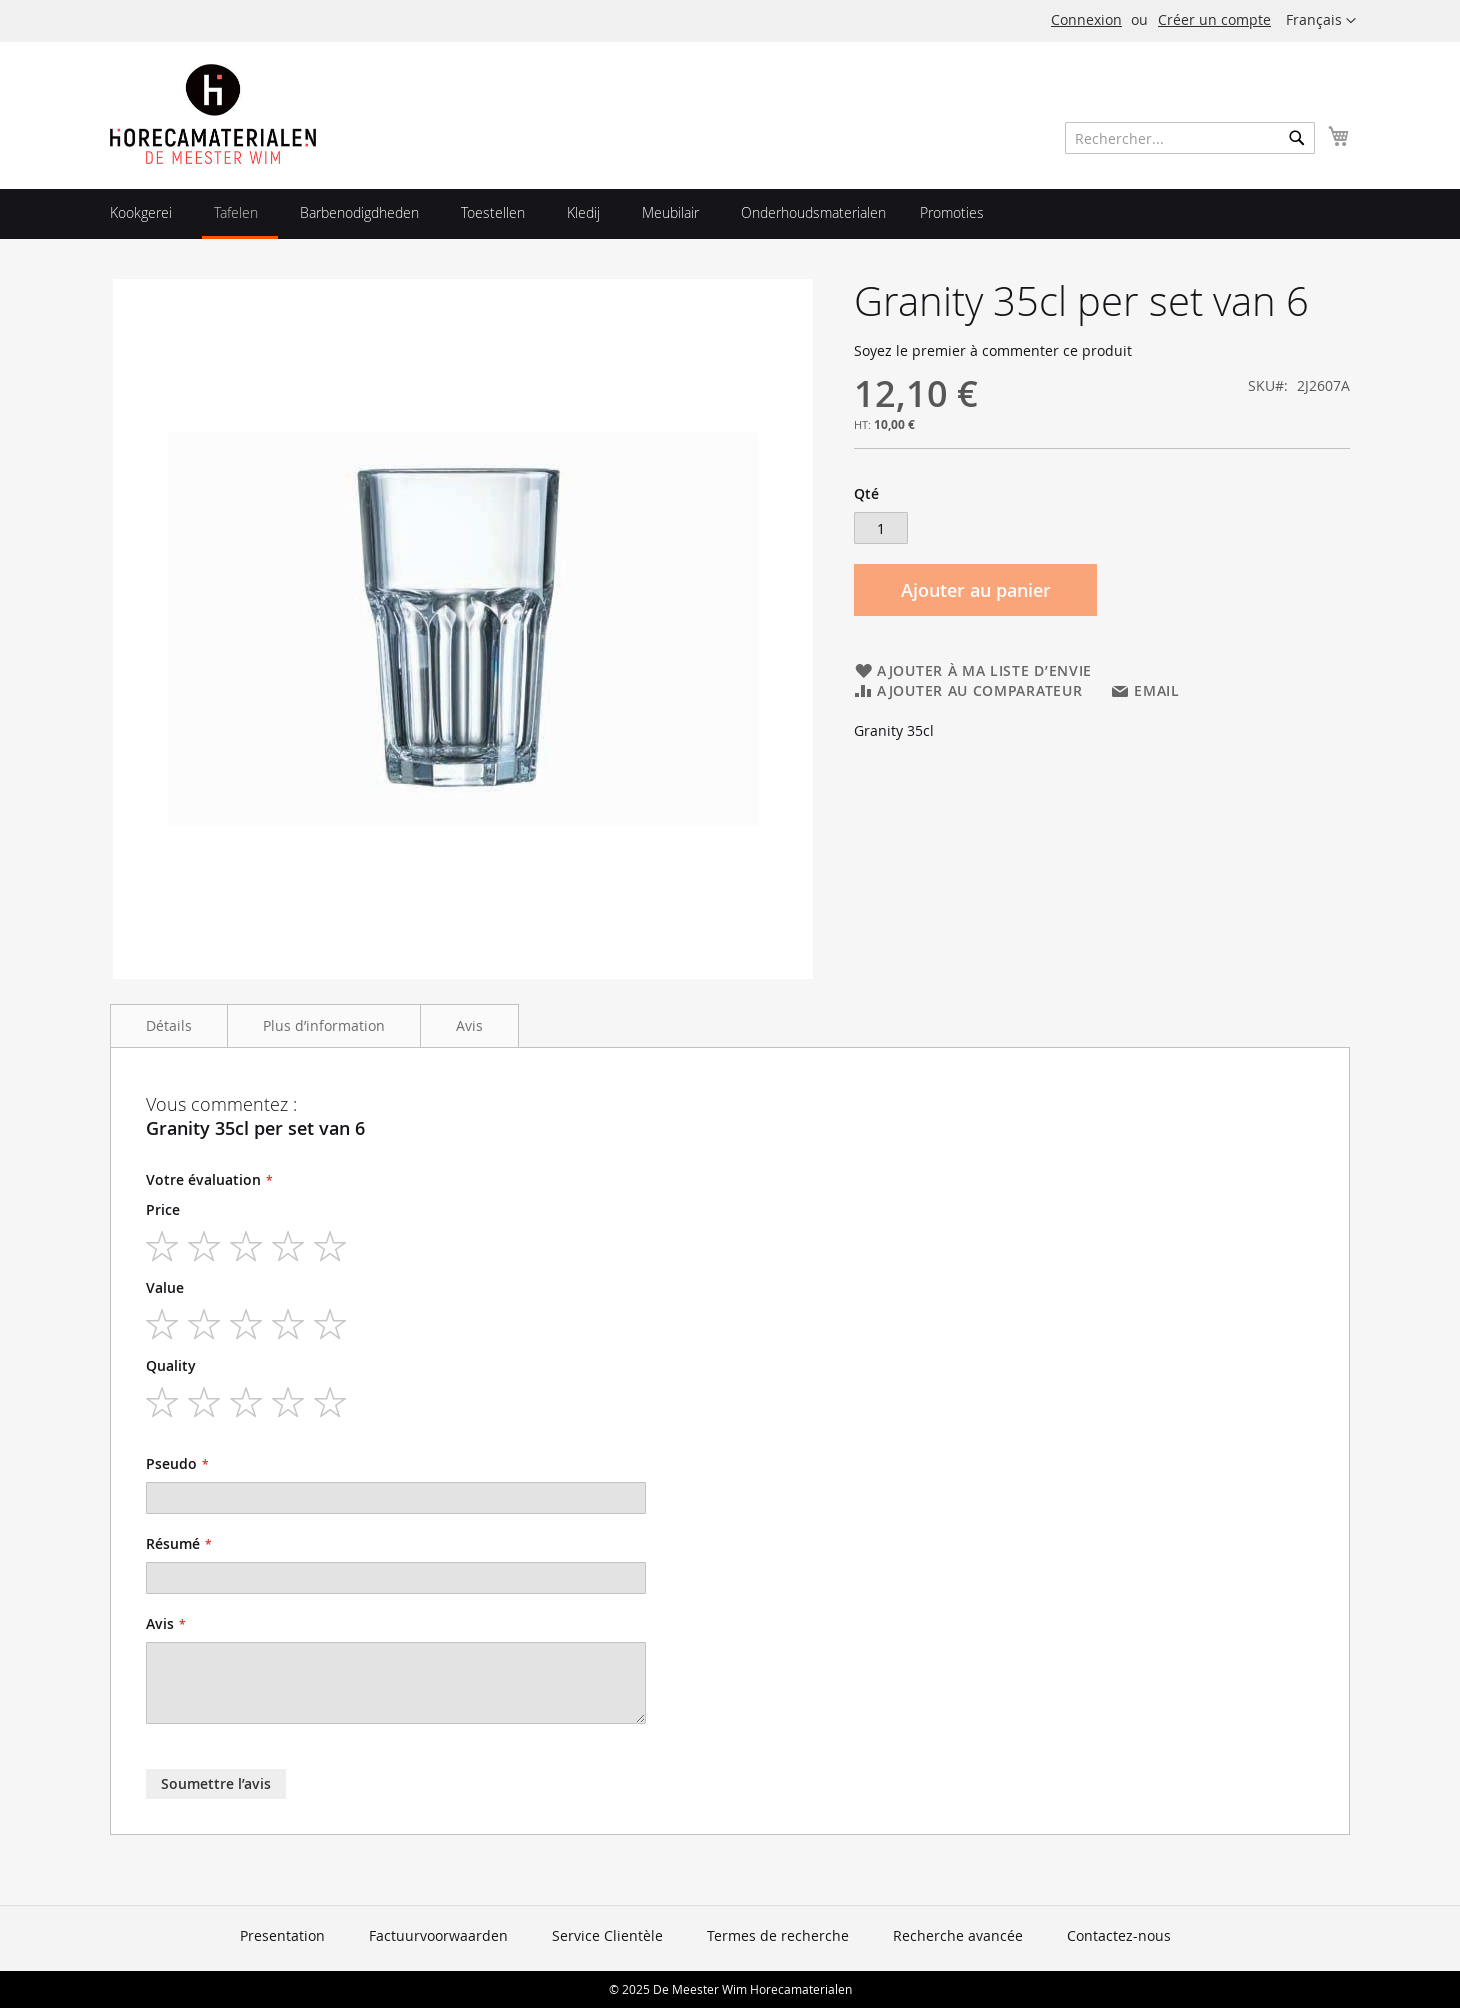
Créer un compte (1214, 19)
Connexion (1086, 19)
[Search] (1297, 138)
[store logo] (213, 114)
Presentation (282, 1935)
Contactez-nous (1119, 1935)
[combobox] (1190, 138)
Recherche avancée (958, 1935)
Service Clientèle (607, 1935)
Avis (469, 1025)
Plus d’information (324, 1025)
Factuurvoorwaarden (438, 1935)
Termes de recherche (778, 1935)
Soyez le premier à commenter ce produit (993, 350)
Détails (169, 1025)
